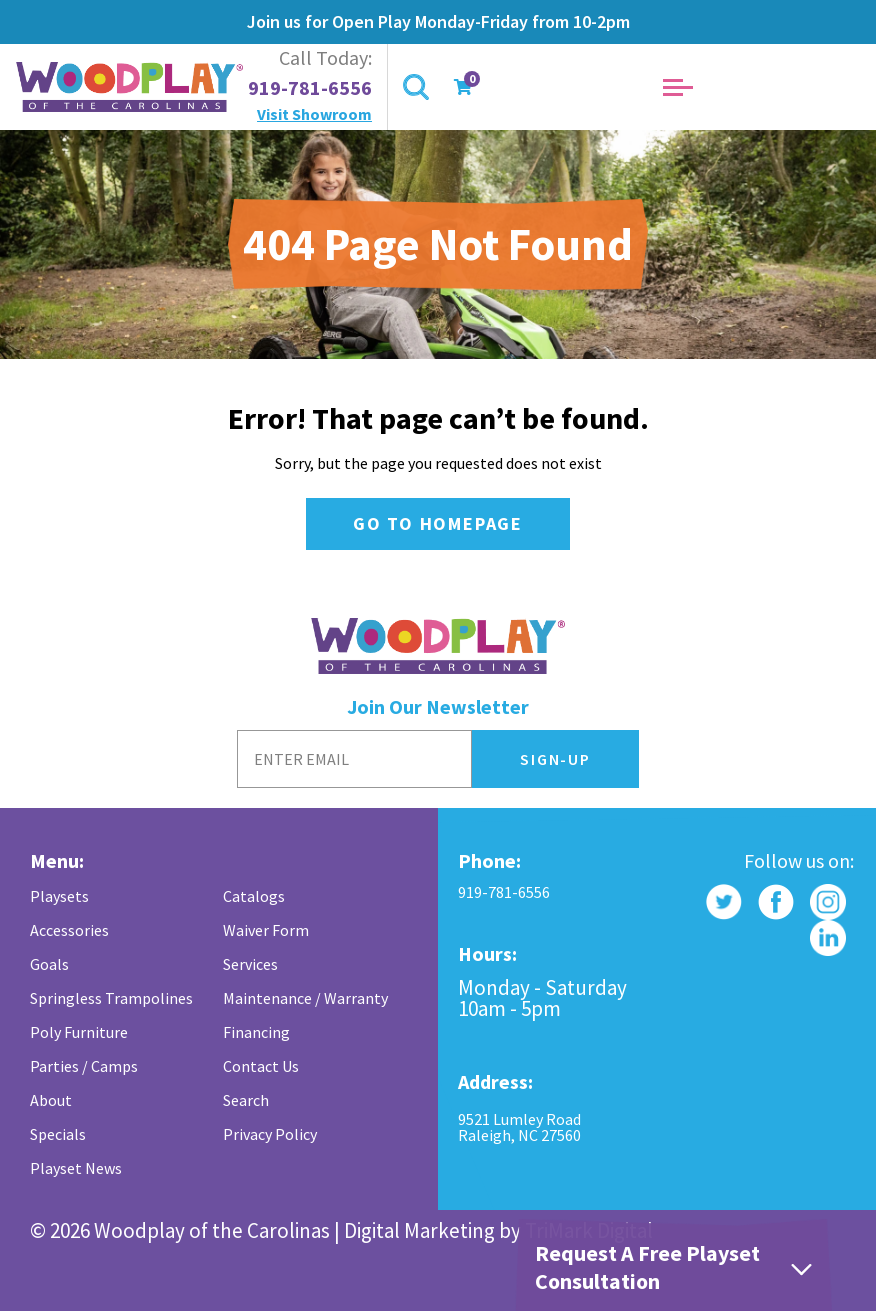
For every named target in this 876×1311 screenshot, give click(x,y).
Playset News (76, 1168)
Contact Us (261, 1066)
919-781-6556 (310, 88)
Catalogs (254, 896)
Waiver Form (266, 930)
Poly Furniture (79, 1032)
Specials (58, 1134)
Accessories (69, 930)
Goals (49, 964)
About (51, 1100)
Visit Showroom (314, 114)
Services (250, 964)
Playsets (59, 896)
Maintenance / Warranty (305, 998)
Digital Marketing (419, 1230)
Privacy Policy (270, 1134)
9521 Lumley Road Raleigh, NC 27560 (519, 1127)
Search (246, 1100)
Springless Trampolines (111, 998)
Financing (256, 1032)
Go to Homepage (438, 523)
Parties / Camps (84, 1066)
